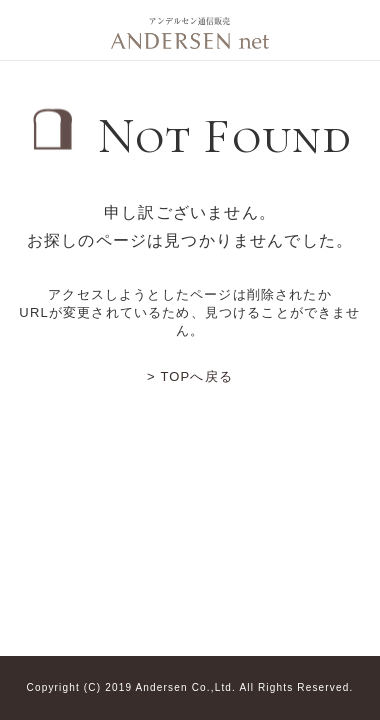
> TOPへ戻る (190, 376)
